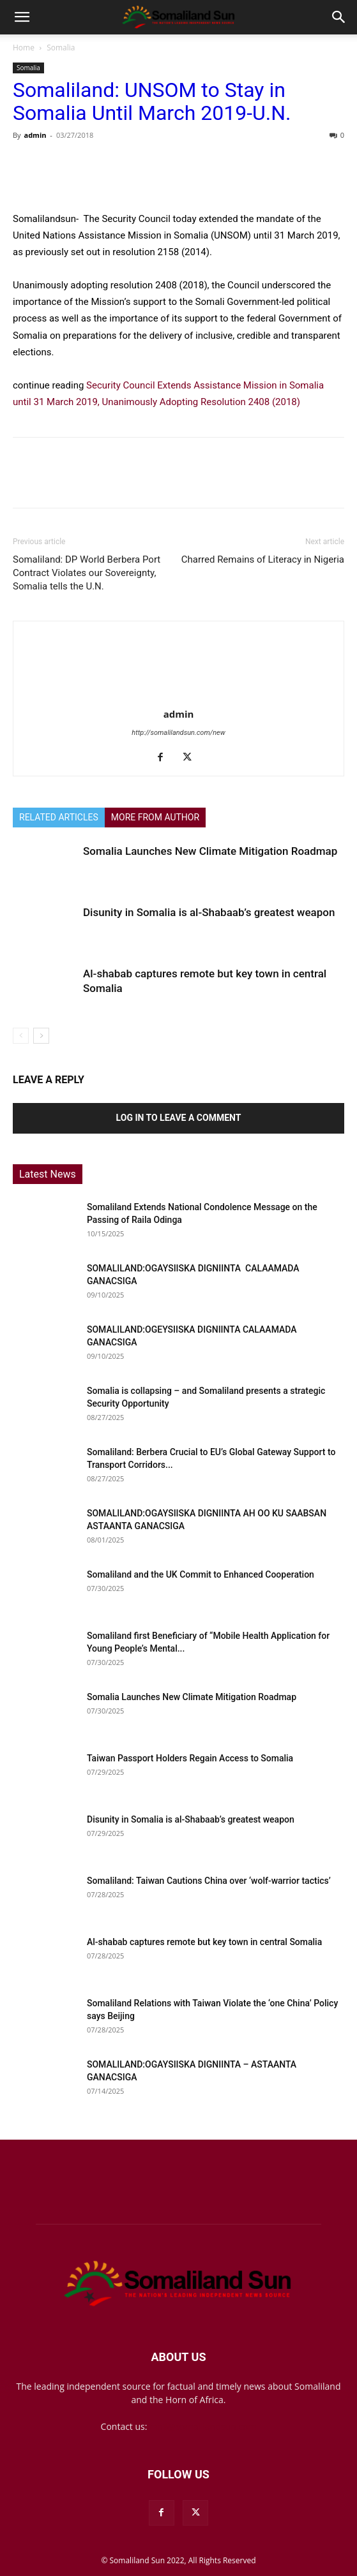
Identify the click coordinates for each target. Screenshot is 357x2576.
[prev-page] (21, 1036)
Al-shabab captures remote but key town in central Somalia (204, 1942)
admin (35, 135)
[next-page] (41, 1036)
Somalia (61, 47)
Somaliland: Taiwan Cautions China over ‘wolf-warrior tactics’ (209, 1881)
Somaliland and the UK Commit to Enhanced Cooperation (200, 1574)
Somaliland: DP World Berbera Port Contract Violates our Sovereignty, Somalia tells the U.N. (86, 573)
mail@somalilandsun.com (202, 2426)
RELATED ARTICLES (58, 817)
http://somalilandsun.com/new (178, 733)
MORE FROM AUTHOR (155, 817)
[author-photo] (178, 696)
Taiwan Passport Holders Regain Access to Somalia (190, 1758)
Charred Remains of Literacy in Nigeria (262, 559)
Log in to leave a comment (178, 1118)
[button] (21, 17)
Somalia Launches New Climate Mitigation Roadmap (210, 851)
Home (23, 47)
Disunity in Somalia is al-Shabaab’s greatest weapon (209, 912)
